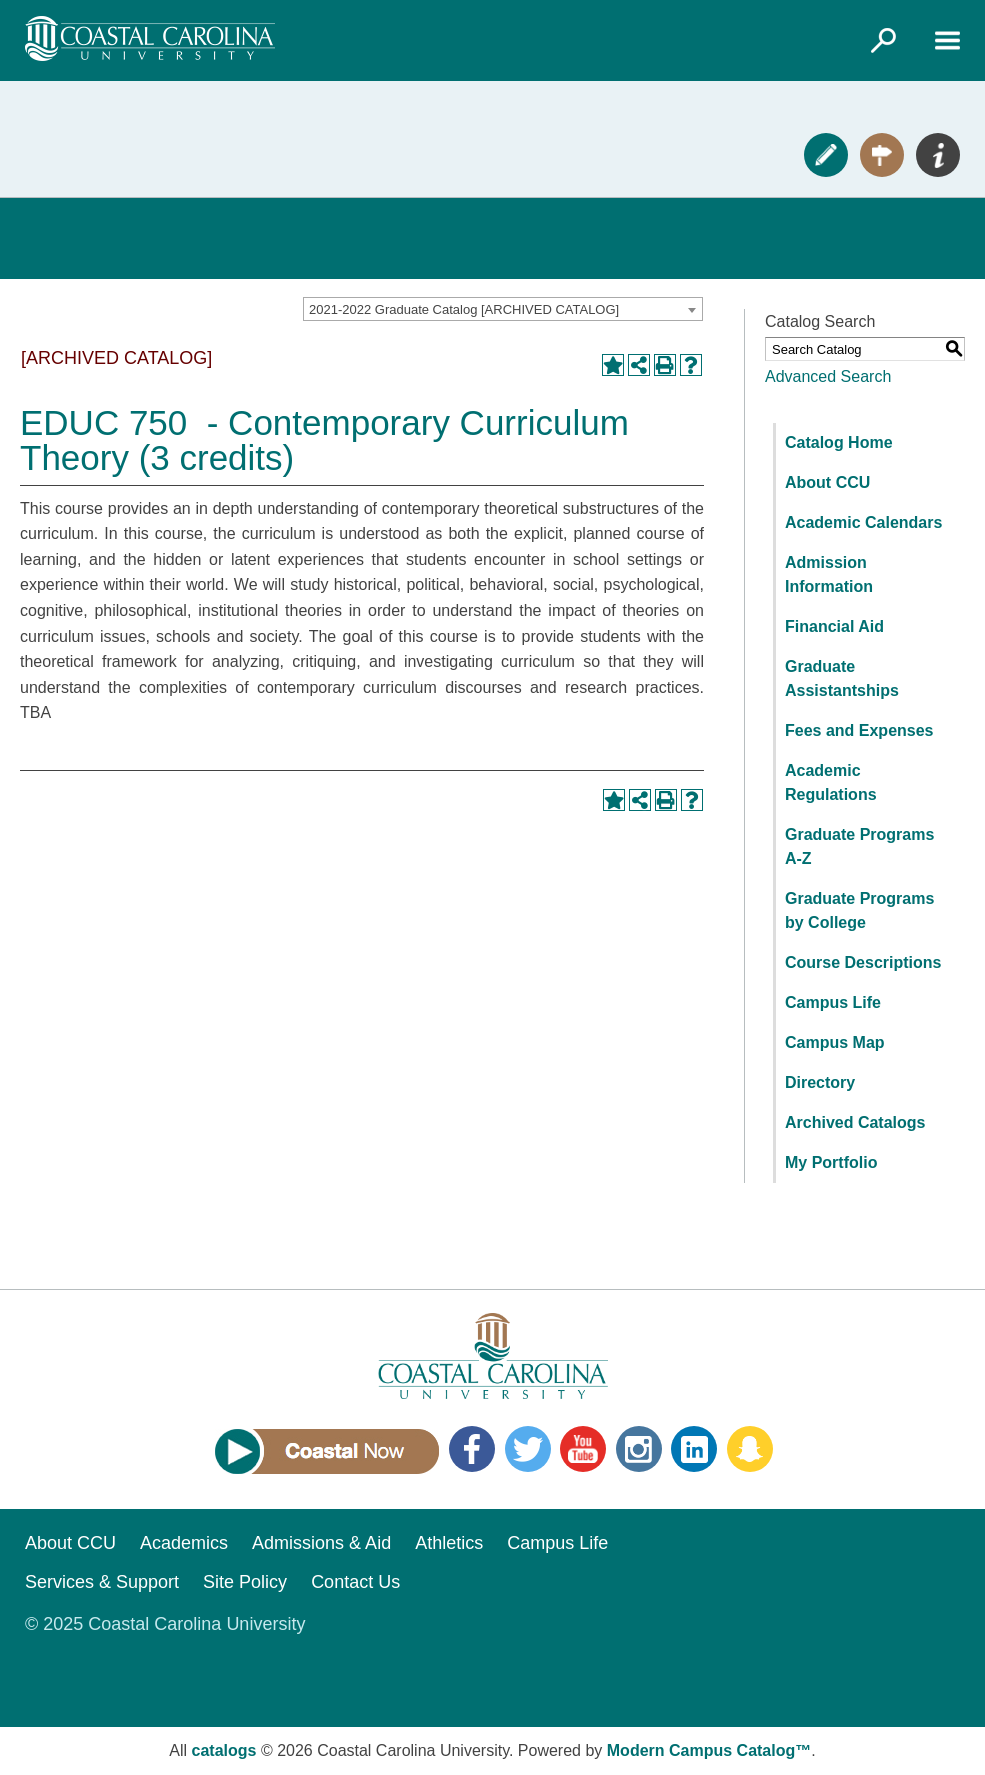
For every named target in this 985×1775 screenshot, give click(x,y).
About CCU (827, 482)
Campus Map (835, 1042)
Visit (882, 155)
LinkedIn (694, 1449)
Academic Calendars (863, 522)
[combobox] (503, 309)
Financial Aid (834, 626)
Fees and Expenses (859, 730)
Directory (820, 1082)
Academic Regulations (831, 782)
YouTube (583, 1449)
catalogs (224, 1750)
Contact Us (355, 1582)
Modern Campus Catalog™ (709, 1750)
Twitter (528, 1449)
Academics (184, 1543)
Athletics (449, 1543)
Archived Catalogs (855, 1122)
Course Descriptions (863, 962)
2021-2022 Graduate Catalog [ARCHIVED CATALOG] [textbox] (464, 309)
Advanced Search (828, 376)
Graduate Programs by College (859, 910)
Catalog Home (839, 442)
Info (938, 155)
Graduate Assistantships (842, 678)
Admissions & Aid (321, 1543)
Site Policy (245, 1582)
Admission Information (829, 574)
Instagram (639, 1449)
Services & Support (102, 1582)
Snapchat (750, 1449)
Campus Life (833, 1002)
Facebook (472, 1449)
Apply (826, 155)
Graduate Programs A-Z (859, 846)
